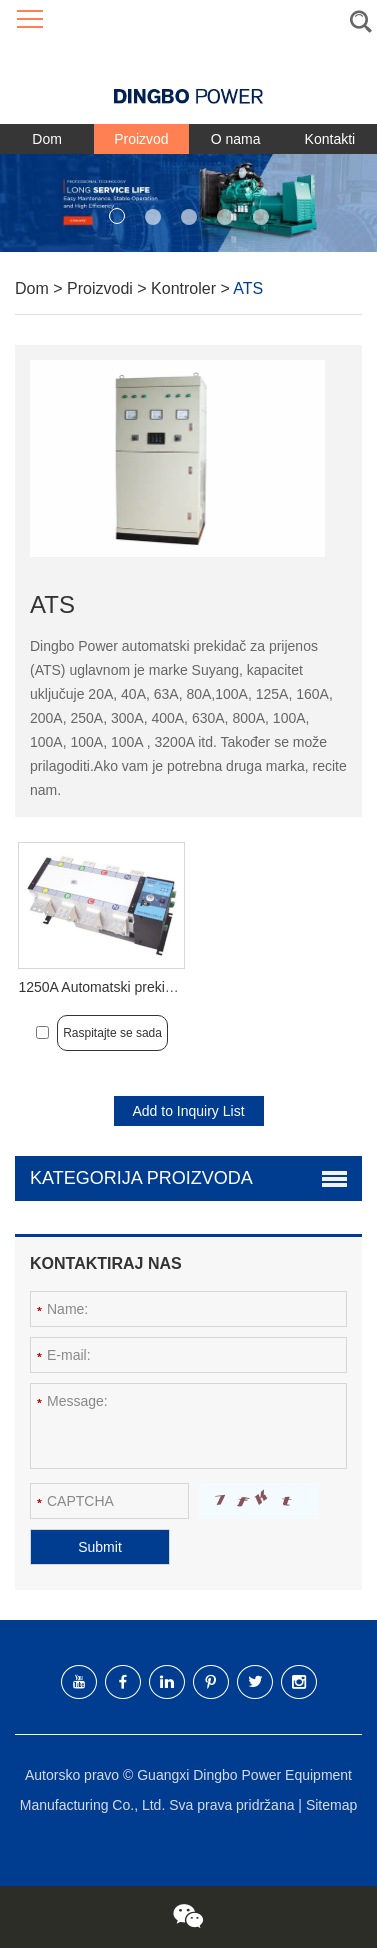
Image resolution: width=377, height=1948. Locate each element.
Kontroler (185, 288)
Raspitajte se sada (112, 1033)
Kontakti (330, 139)
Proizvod (141, 139)
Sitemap (331, 1805)
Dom (47, 139)
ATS (248, 288)
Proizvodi (102, 288)
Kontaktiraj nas (106, 1263)
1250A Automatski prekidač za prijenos (138, 987)
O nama (236, 139)
